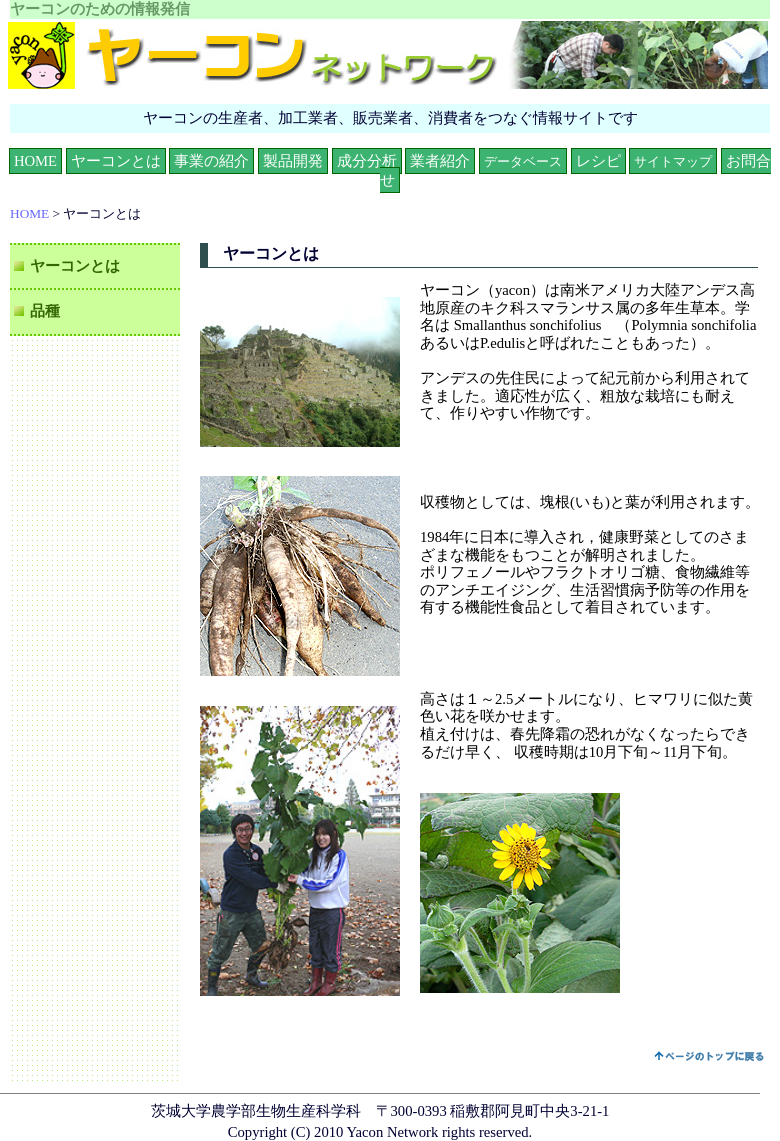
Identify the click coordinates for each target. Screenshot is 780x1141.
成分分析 (367, 161)
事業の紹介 (211, 161)
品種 (45, 311)
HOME (35, 161)
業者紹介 (440, 161)
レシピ (598, 161)
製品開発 (293, 161)
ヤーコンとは (116, 161)
